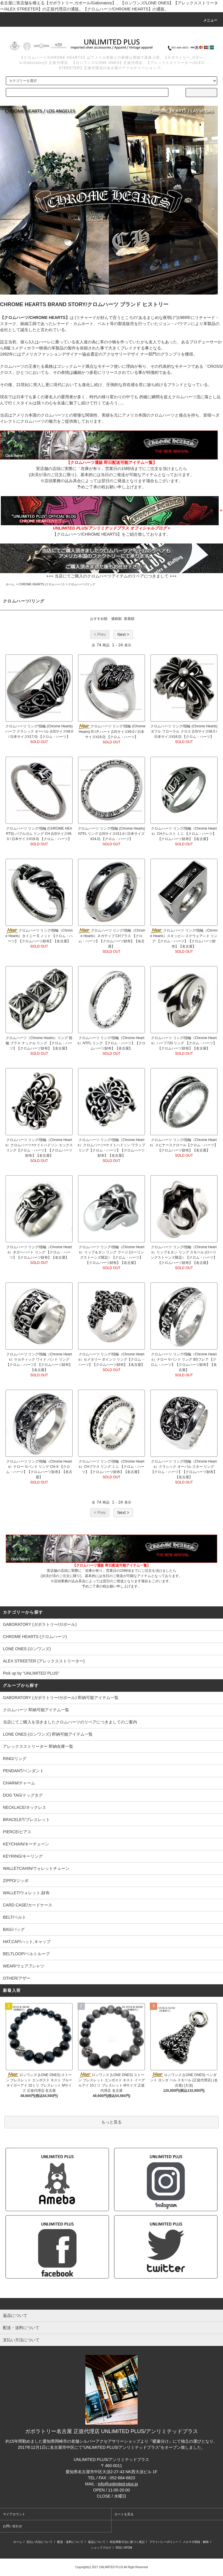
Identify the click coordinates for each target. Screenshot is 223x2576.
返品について (96, 2541)
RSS (119, 2547)
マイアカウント (14, 2514)
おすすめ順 (98, 619)
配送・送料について (70, 2541)
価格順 (116, 619)
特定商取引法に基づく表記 (127, 2541)
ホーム (10, 584)
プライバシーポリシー (163, 2541)
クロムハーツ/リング (81, 584)
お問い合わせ (12, 2526)
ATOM (128, 2547)
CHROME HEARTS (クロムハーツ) (41, 584)
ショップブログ (101, 2547)
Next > (123, 634)
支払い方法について (39, 2541)
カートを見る (124, 2514)
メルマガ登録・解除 (196, 2541)
